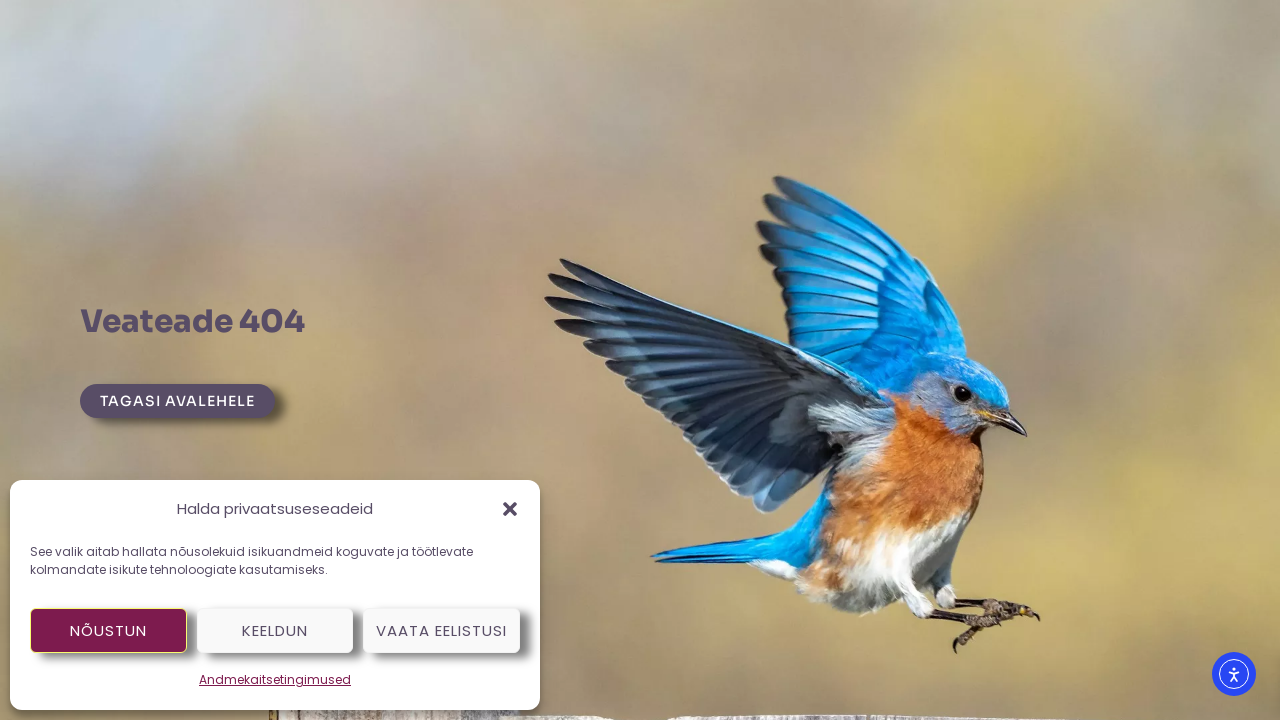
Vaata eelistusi (441, 630)
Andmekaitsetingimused (275, 679)
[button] (510, 509)
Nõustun (108, 630)
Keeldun (275, 630)
